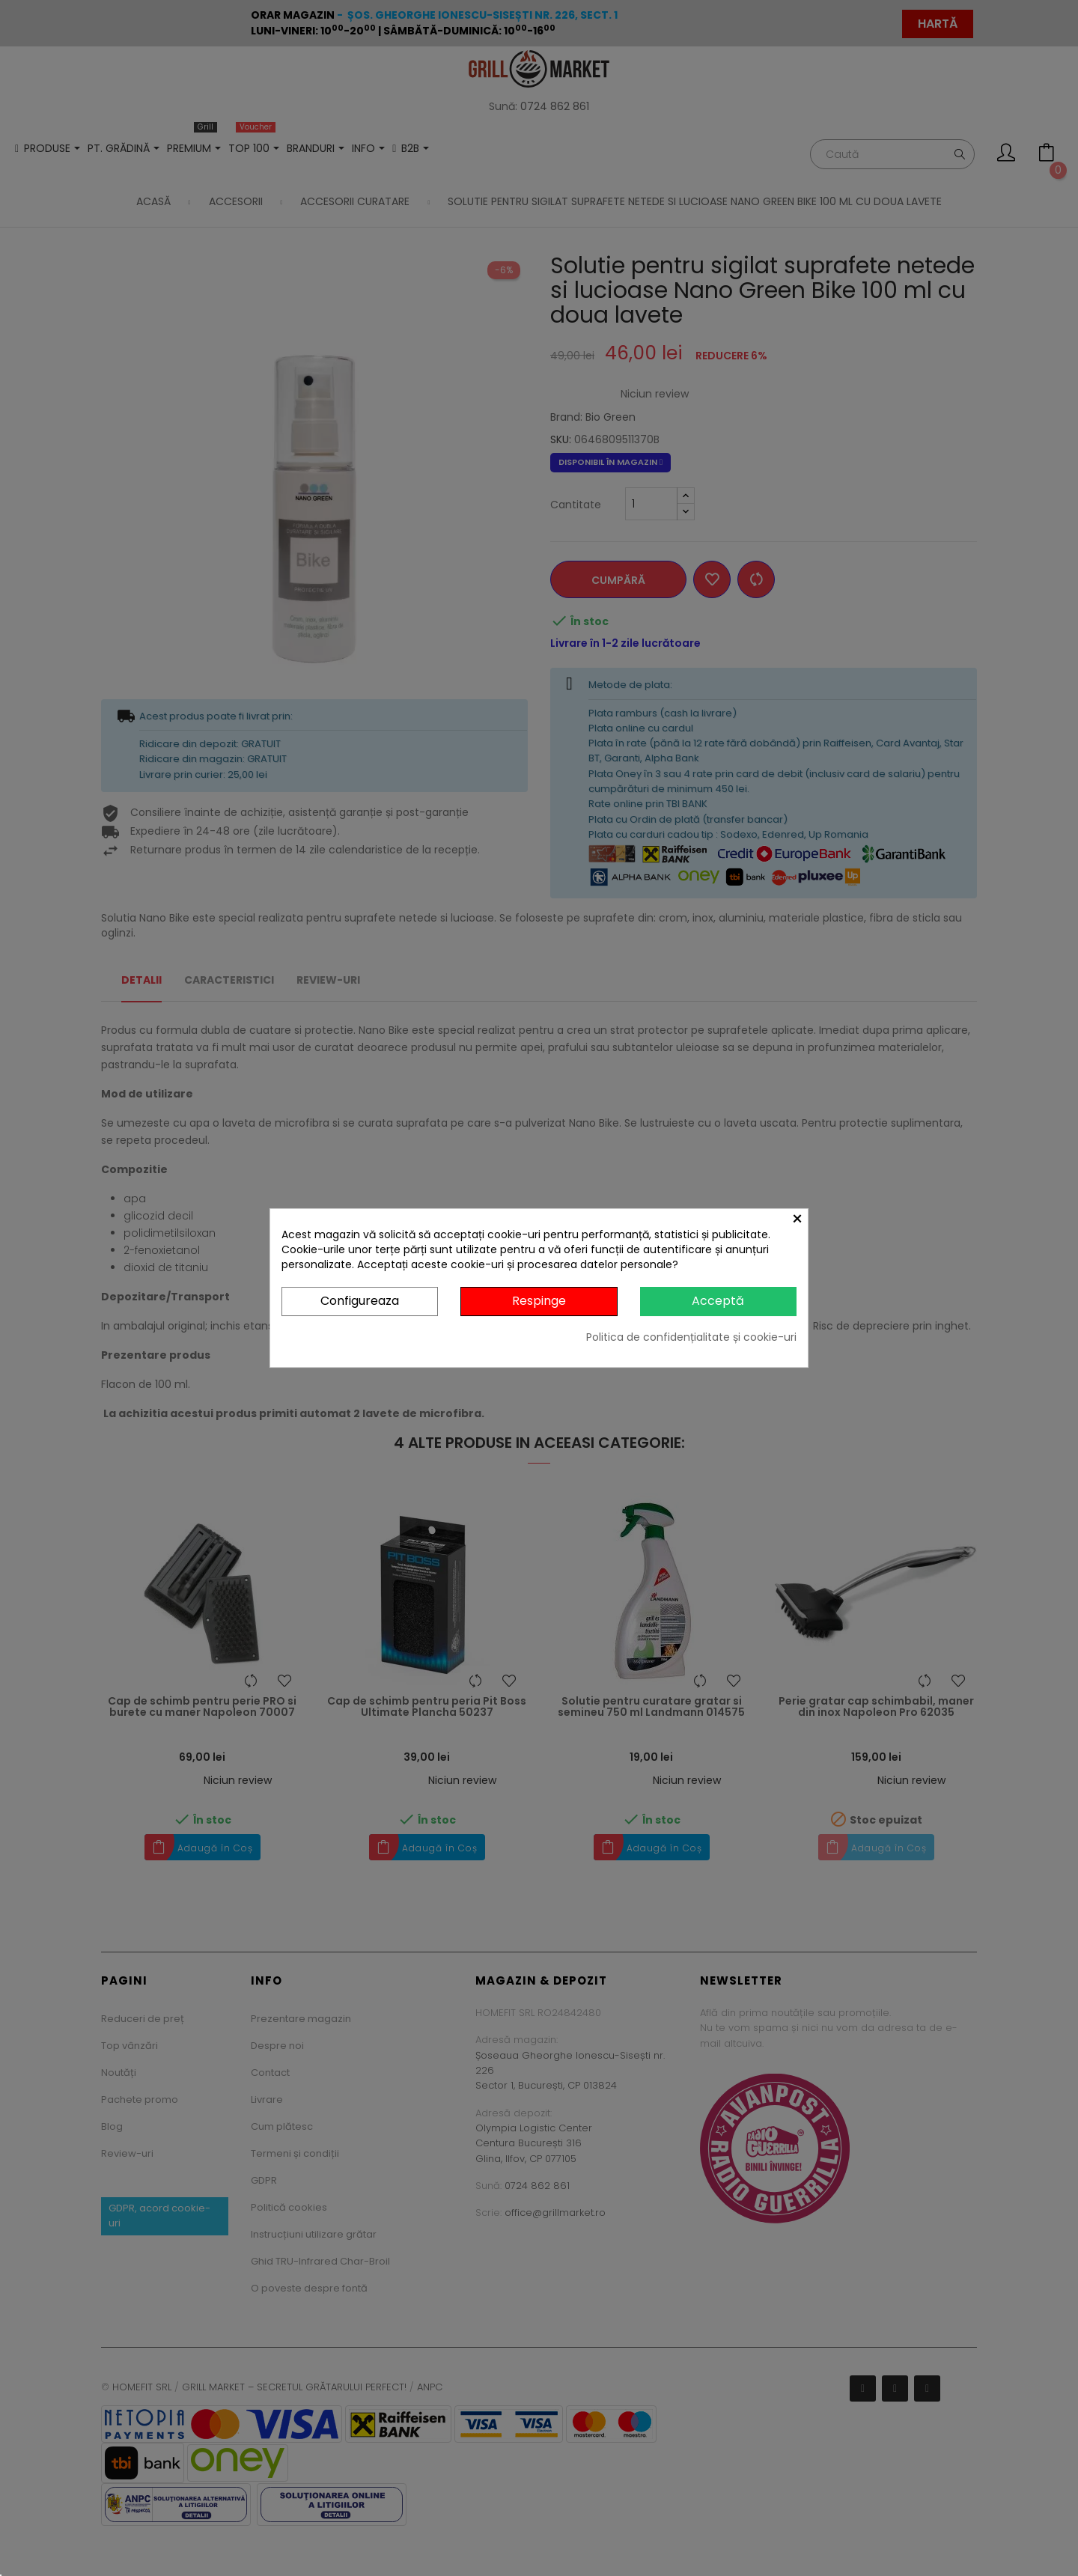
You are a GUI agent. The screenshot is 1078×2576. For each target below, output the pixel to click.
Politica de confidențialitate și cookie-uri (691, 1337)
